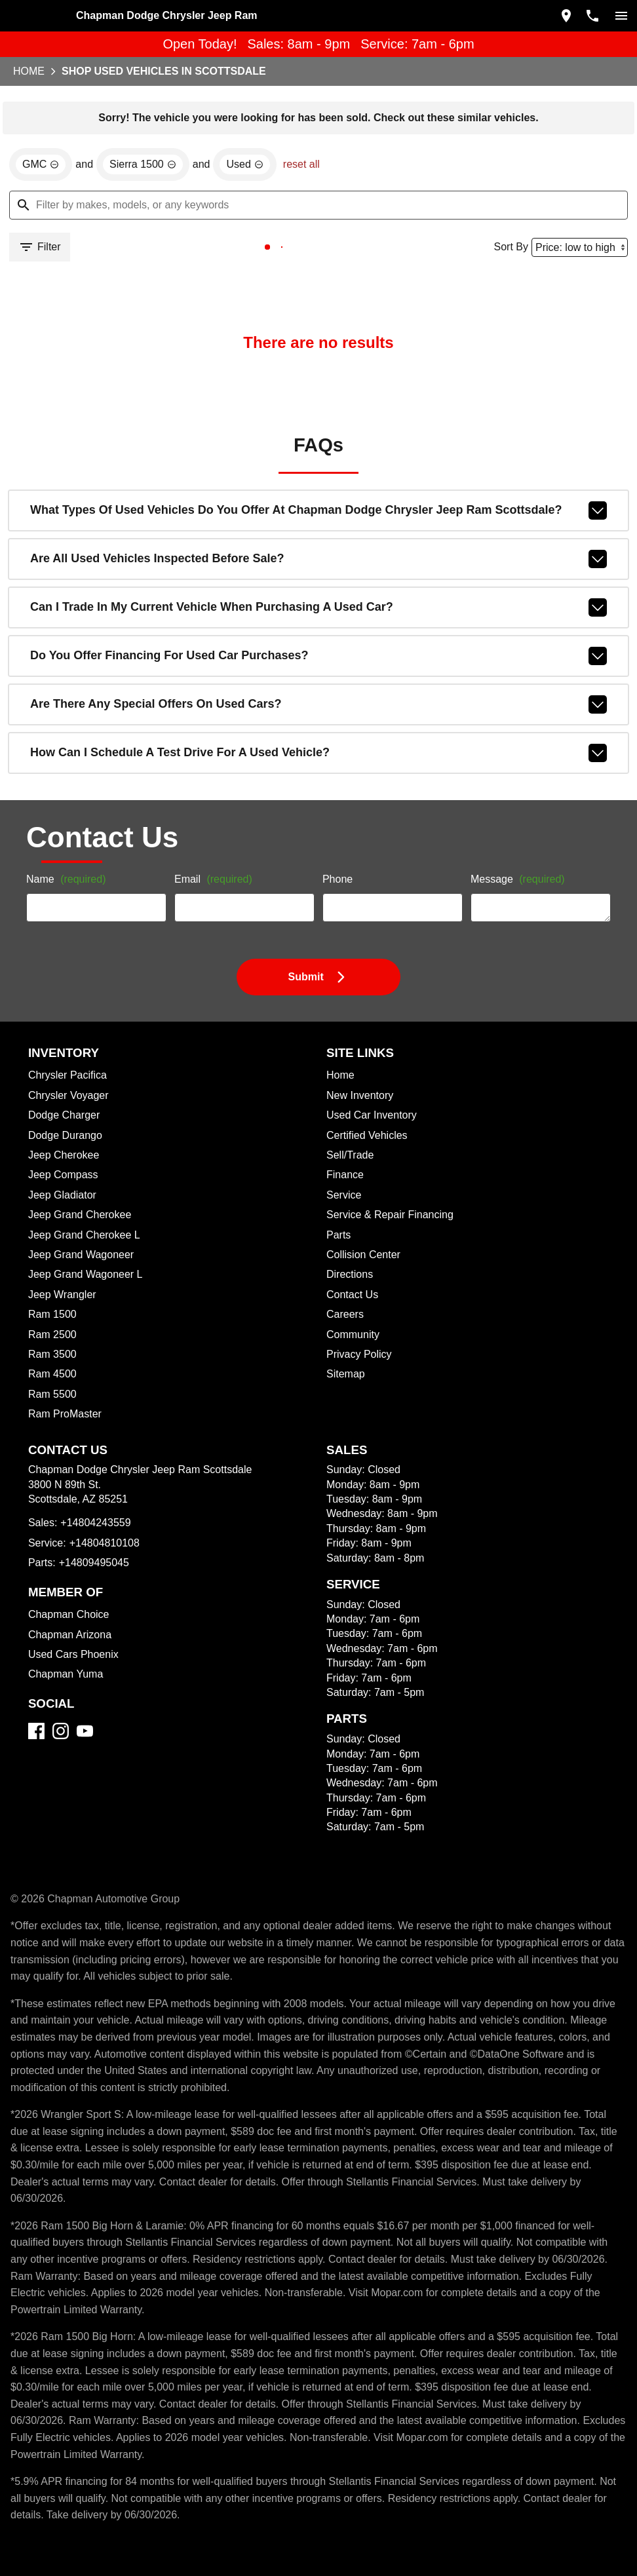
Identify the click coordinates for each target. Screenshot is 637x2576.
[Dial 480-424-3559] (587, 13)
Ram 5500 (55, 1436)
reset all (291, 172)
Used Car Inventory (367, 1157)
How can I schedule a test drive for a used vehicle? (318, 768)
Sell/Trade (348, 1197)
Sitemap (343, 1416)
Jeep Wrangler (63, 1336)
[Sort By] (571, 258)
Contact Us (350, 1336)
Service (342, 1236)
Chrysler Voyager (70, 1137)
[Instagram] (66, 1807)
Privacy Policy (357, 1396)
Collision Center (360, 1297)
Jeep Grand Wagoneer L (83, 1316)
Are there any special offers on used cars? (318, 722)
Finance (343, 1217)
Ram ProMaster (66, 1456)
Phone (335, 915)
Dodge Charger (65, 1157)
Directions (348, 1316)
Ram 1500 (55, 1356)
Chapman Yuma (66, 1733)
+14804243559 (93, 1582)
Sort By (500, 257)
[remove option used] (237, 172)
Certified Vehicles (364, 1177)
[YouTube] (90, 1807)
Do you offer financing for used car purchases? (318, 676)
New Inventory (357, 1137)
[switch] (616, 13)
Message (510, 910)
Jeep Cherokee (64, 1197)
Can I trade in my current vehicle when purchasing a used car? (318, 630)
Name (67, 915)
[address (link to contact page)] (561, 13)
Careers (342, 1356)
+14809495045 (92, 1622)
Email (213, 915)
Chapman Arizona (71, 1693)
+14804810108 (102, 1602)
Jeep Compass (63, 1217)
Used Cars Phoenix (73, 1714)
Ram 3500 (55, 1396)
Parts (336, 1276)
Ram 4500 (55, 1416)
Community (351, 1376)
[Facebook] (41, 1807)
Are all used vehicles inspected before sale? (318, 584)
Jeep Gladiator (63, 1236)
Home (339, 1117)
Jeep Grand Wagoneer (79, 1297)
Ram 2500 (55, 1376)
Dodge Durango (67, 1177)
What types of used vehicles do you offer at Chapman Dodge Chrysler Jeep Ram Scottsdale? (318, 538)
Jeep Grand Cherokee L (83, 1276)
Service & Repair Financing (385, 1257)
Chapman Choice (69, 1674)
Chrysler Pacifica (69, 1117)
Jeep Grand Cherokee (78, 1257)
